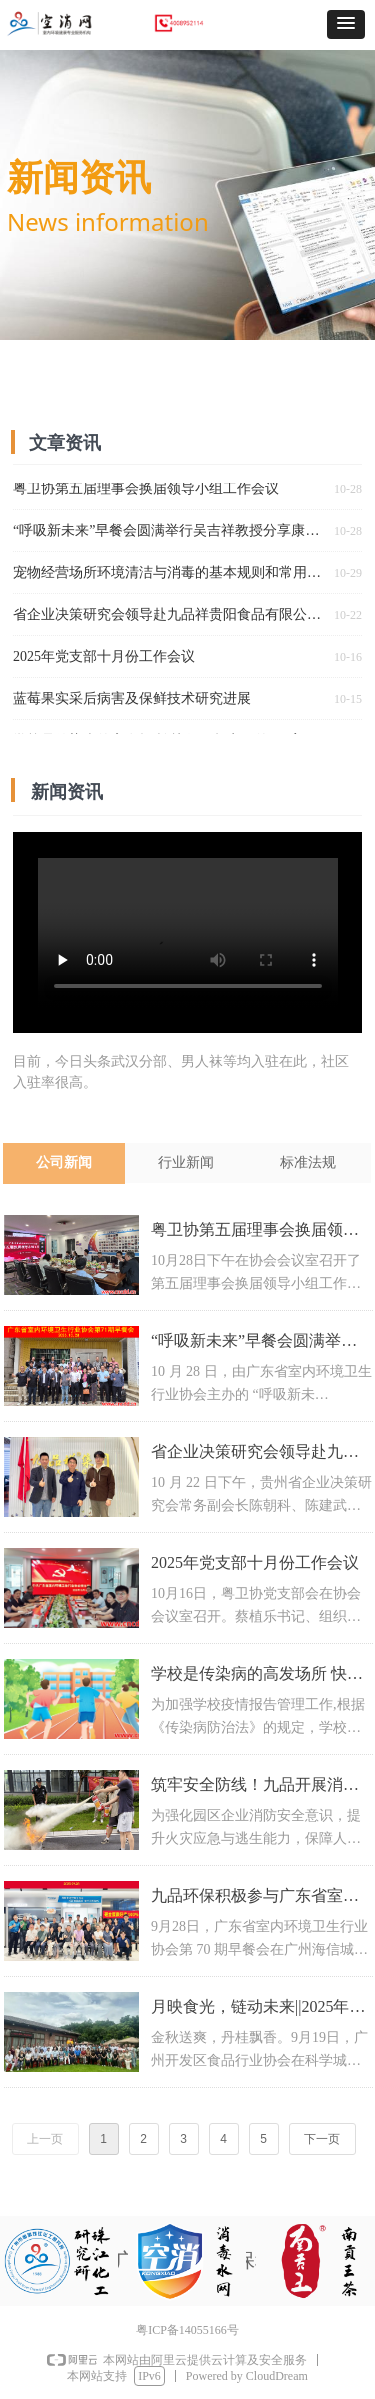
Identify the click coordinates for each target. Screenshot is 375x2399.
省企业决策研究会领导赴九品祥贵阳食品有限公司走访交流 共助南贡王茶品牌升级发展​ (255, 1454)
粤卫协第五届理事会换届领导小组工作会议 (255, 1232)
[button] (346, 24)
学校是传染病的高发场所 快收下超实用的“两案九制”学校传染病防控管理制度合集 (257, 1676)
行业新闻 (186, 1162)
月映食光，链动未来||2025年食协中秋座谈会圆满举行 (258, 2009)
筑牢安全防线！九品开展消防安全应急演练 (255, 1787)
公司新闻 (64, 1162)
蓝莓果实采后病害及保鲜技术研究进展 (132, 700)
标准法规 (308, 1162)
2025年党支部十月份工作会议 (255, 1562)
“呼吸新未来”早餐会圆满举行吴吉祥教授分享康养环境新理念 (255, 1343)
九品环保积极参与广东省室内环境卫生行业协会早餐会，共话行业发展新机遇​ (255, 1898)
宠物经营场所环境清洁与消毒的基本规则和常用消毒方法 (169, 574)
